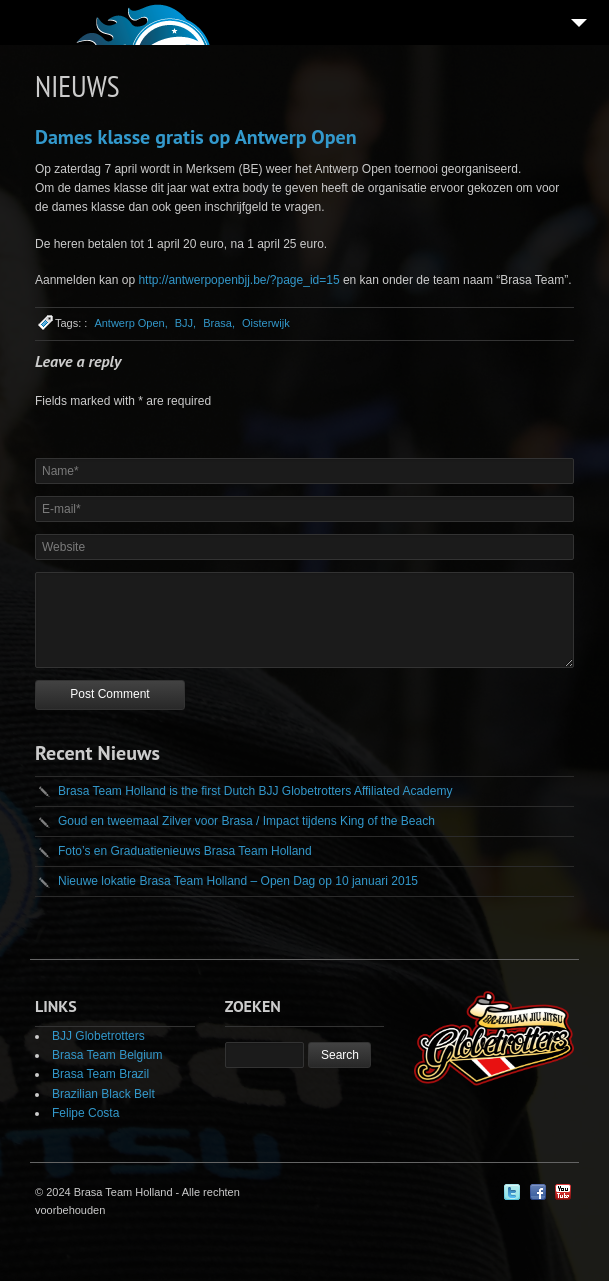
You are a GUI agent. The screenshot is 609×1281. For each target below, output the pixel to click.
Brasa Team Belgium (107, 1055)
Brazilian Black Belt (103, 1094)
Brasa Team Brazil (100, 1074)
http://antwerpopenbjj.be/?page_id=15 (238, 280)
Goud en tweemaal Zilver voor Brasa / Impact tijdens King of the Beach (246, 821)
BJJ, (185, 323)
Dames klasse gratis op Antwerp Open (196, 137)
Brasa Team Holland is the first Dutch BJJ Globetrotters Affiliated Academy (255, 791)
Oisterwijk (266, 323)
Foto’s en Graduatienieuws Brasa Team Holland (185, 851)
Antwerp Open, (130, 323)
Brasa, (219, 323)
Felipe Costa (85, 1113)
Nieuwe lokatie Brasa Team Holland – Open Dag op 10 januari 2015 (238, 881)
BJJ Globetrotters (98, 1036)
